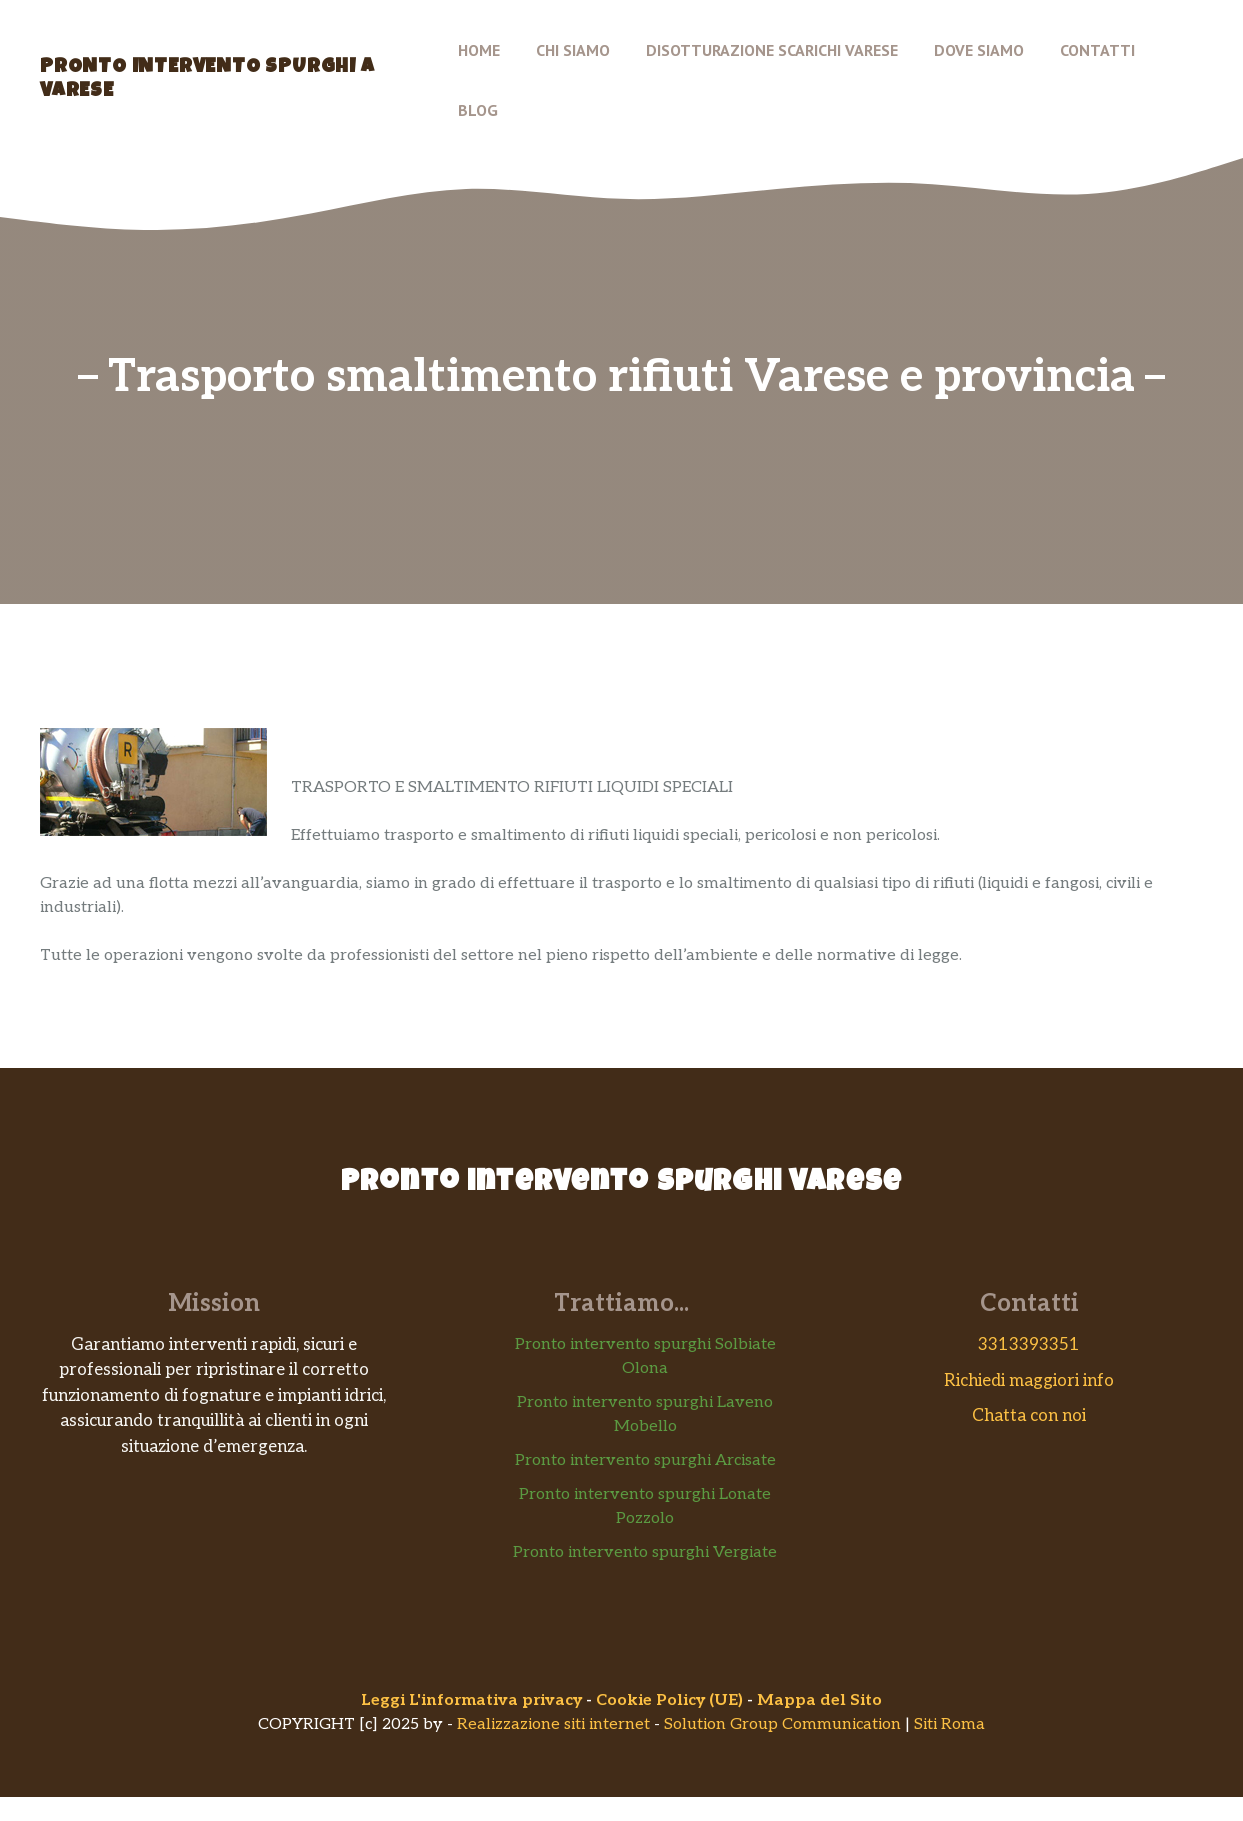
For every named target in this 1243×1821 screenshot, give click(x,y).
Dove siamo (979, 50)
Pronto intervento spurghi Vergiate (645, 1552)
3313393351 (1029, 1345)
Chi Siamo (573, 50)
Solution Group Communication (782, 1724)
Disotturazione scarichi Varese (772, 50)
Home (479, 50)
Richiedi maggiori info (1029, 1381)
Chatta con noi (1029, 1416)
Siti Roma (949, 1724)
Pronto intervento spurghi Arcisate (645, 1460)
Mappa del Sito (819, 1700)
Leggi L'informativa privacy (471, 1700)
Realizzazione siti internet (553, 1724)
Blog (478, 110)
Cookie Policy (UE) (669, 1700)
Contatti (1097, 50)
